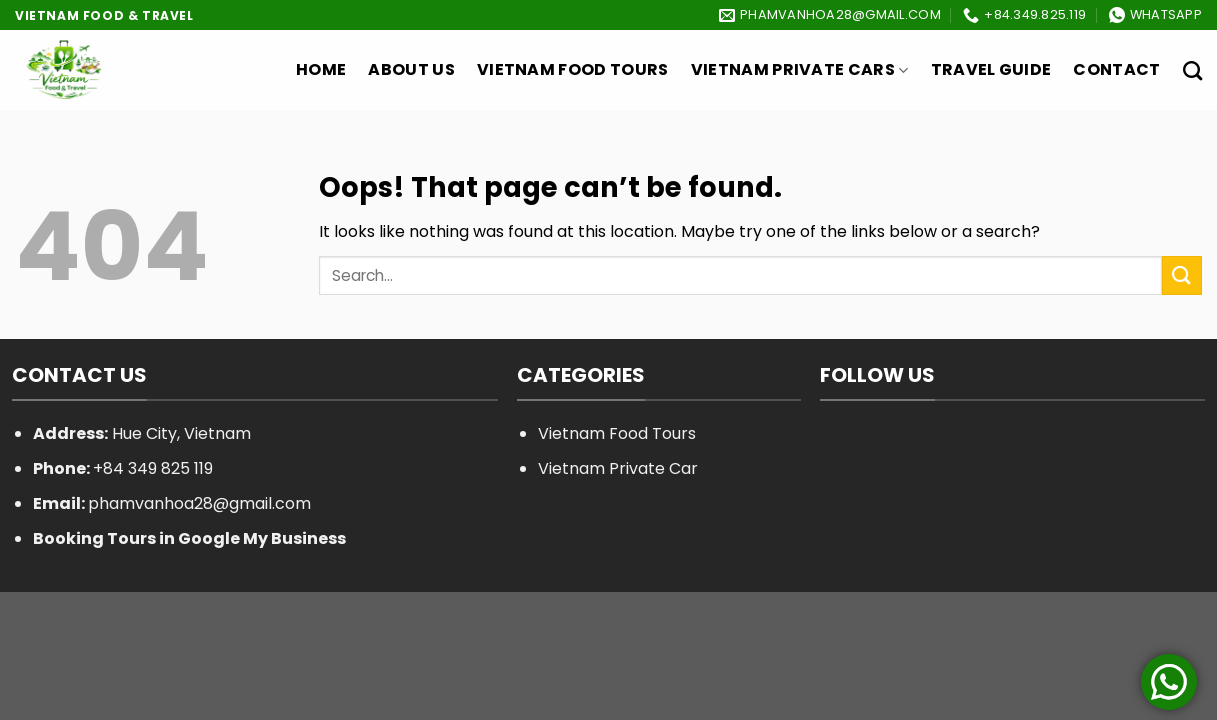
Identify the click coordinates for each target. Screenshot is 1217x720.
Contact (1116, 69)
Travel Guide (991, 69)
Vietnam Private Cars (800, 69)
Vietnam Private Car (618, 468)
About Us (411, 69)
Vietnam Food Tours (573, 69)
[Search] (1192, 70)
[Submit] (1182, 275)
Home (321, 69)
